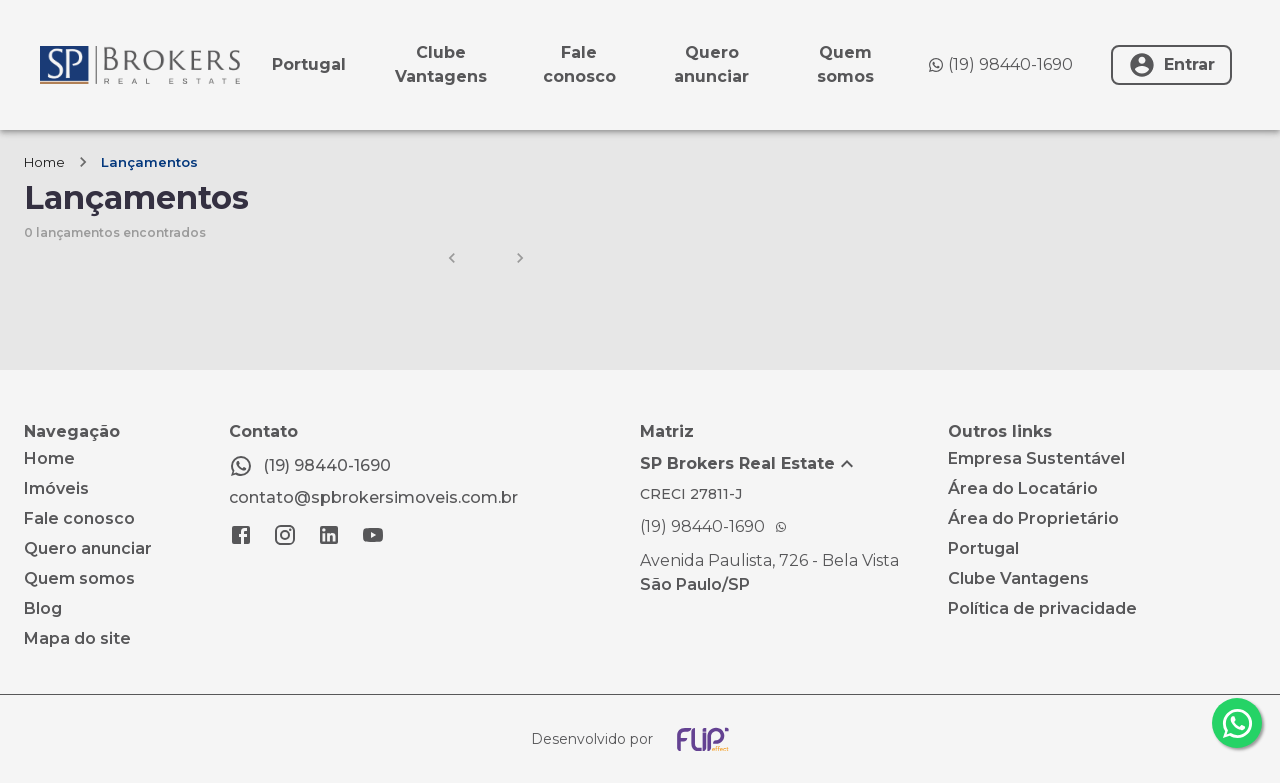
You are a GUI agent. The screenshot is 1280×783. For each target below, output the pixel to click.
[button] (794, 464)
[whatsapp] (1237, 723)
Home (44, 162)
